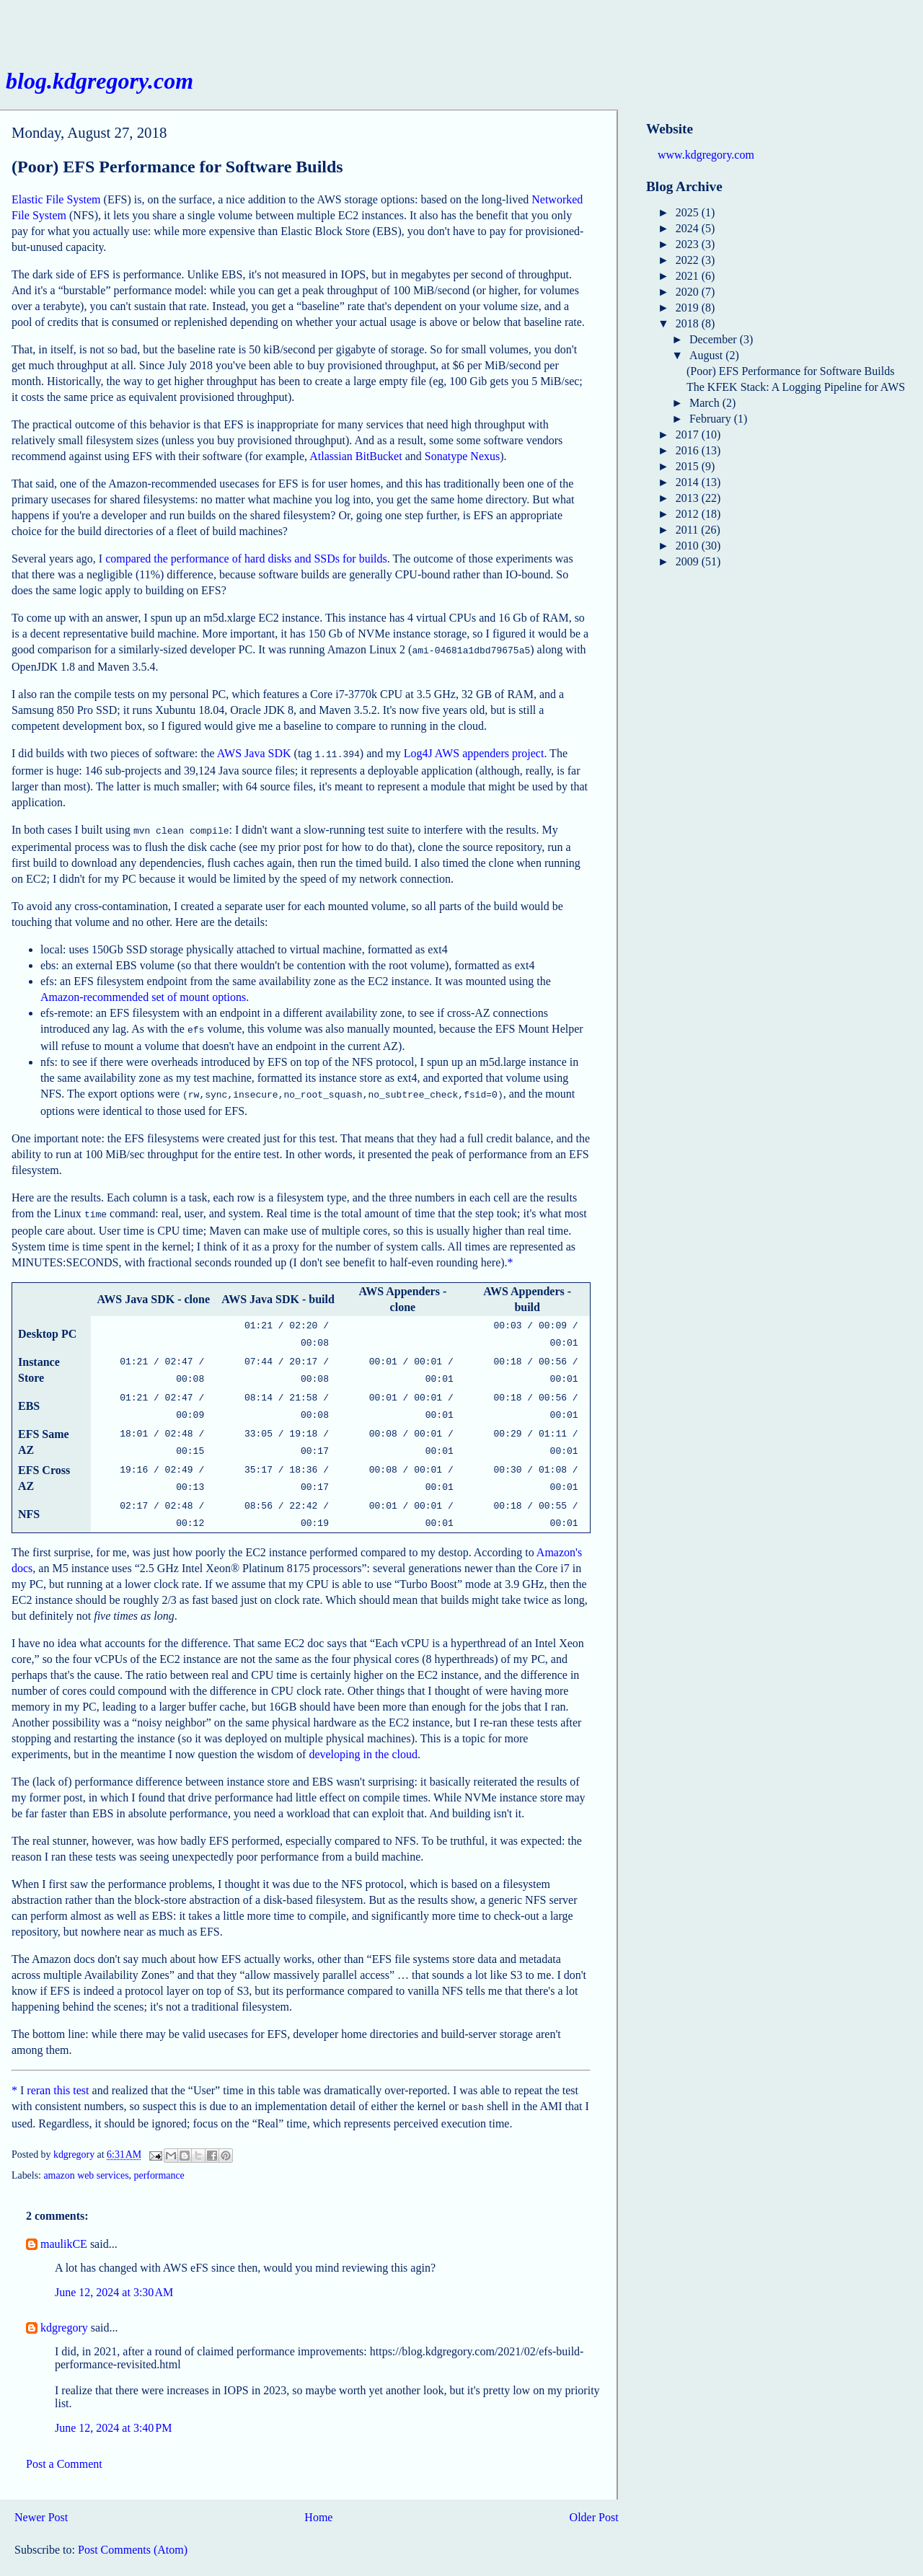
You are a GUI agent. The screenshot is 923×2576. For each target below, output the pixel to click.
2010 (689, 545)
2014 (689, 482)
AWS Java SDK (254, 752)
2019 (689, 307)
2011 (688, 530)
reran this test (58, 2064)
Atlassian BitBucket (355, 456)
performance (159, 2148)
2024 (689, 228)
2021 (689, 276)
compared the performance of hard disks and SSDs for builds (246, 558)
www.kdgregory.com (706, 155)
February (711, 419)
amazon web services (85, 2148)
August (707, 355)
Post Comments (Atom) (132, 2522)
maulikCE (63, 2216)
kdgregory (64, 2300)
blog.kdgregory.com (99, 81)
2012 (689, 514)
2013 (689, 498)
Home (318, 2490)
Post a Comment (64, 2436)
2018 (689, 323)
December (714, 339)
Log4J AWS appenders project (474, 752)
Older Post (594, 2490)
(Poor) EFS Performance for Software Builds (790, 371)
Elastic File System (56, 199)
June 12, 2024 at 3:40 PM (113, 2400)
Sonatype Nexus (462, 456)
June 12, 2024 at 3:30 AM (114, 2265)
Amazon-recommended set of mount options (143, 993)
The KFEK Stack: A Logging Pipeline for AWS (795, 387)
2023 (689, 244)
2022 (689, 260)
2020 (689, 292)
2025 (689, 212)
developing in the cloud (363, 1728)
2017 (689, 434)
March (706, 403)
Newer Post (41, 2490)
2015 (689, 466)
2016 (689, 450)
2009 (689, 561)
